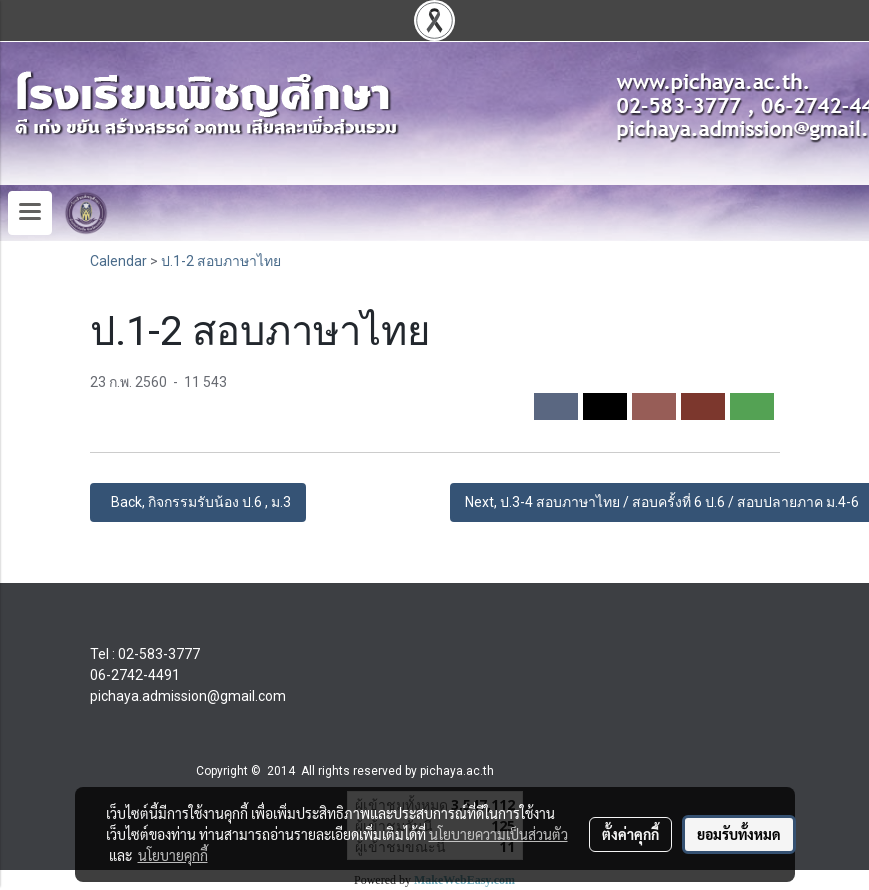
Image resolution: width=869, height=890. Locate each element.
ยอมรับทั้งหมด (739, 834)
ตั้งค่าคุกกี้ (630, 834)
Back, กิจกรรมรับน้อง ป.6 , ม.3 (198, 502)
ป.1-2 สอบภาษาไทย (221, 261)
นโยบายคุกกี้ (173, 855)
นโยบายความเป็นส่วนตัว (498, 834)
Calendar (118, 261)
